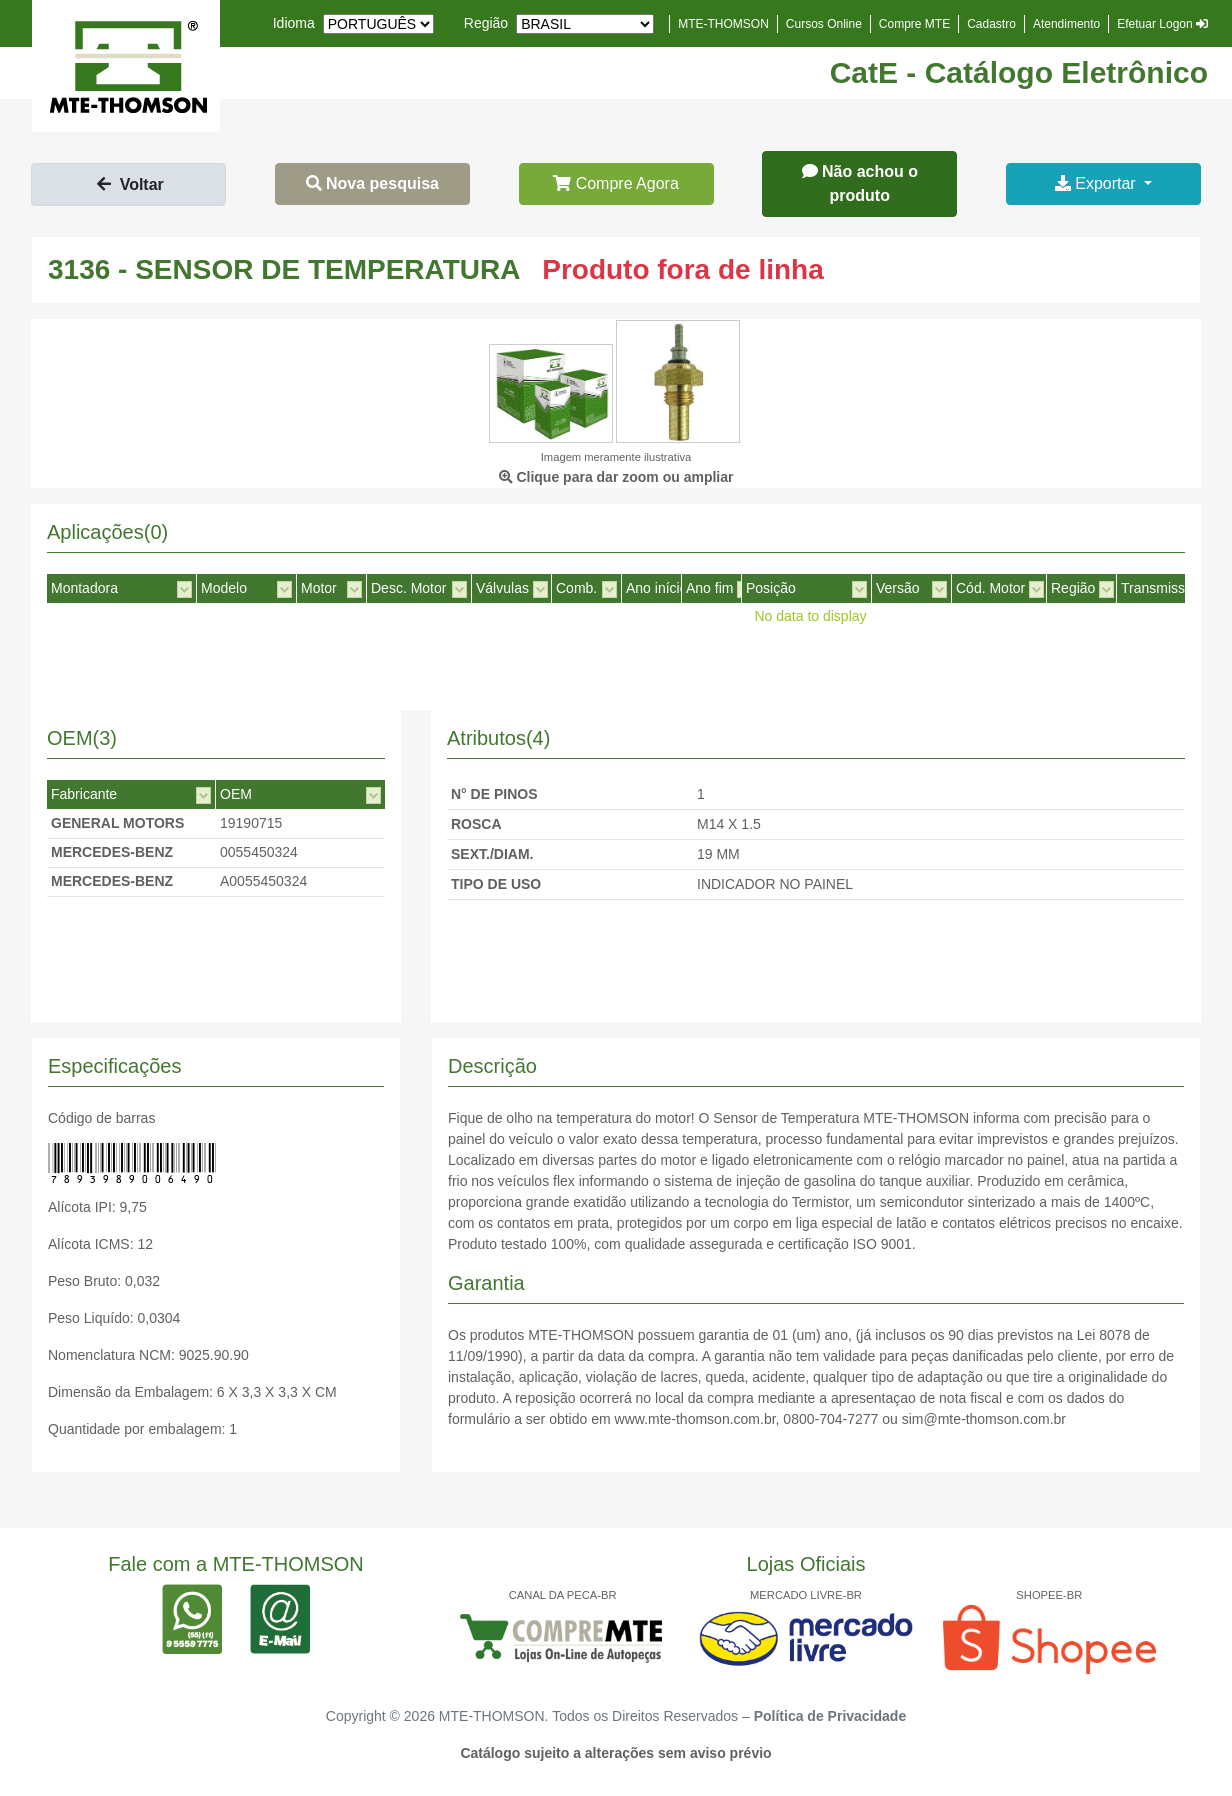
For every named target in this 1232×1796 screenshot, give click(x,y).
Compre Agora (616, 183)
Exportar (1097, 183)
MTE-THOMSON (723, 24)
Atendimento (1066, 24)
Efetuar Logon (1162, 24)
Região (486, 23)
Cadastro (991, 24)
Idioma (294, 23)
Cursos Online (824, 24)
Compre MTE (914, 24)
